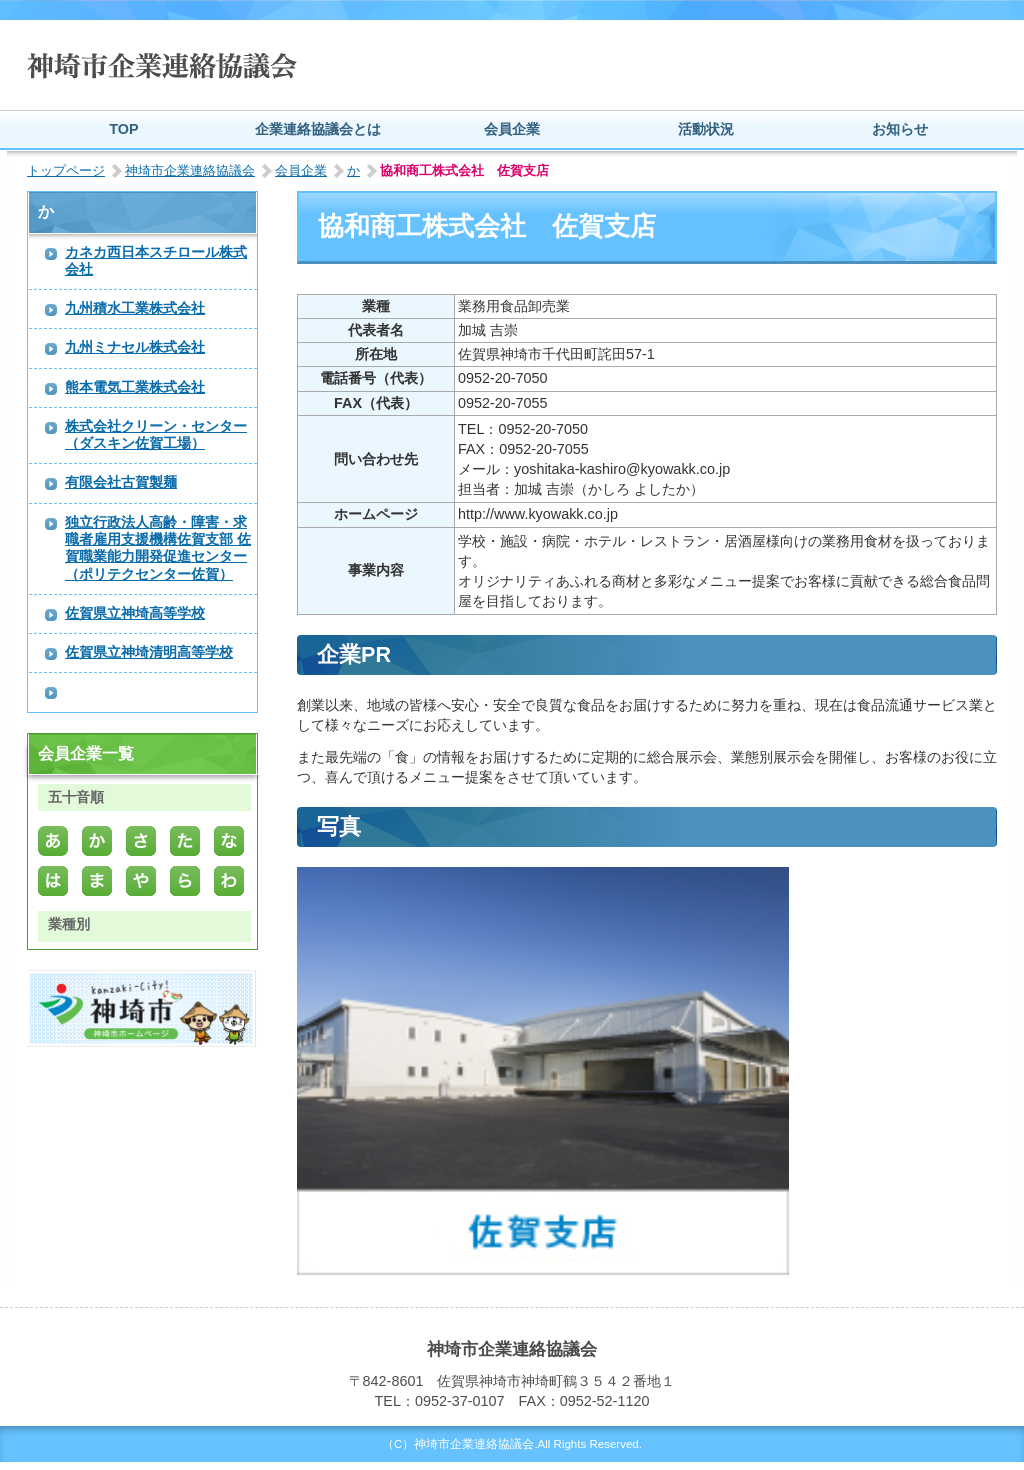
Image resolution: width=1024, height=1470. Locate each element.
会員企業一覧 (86, 753)
